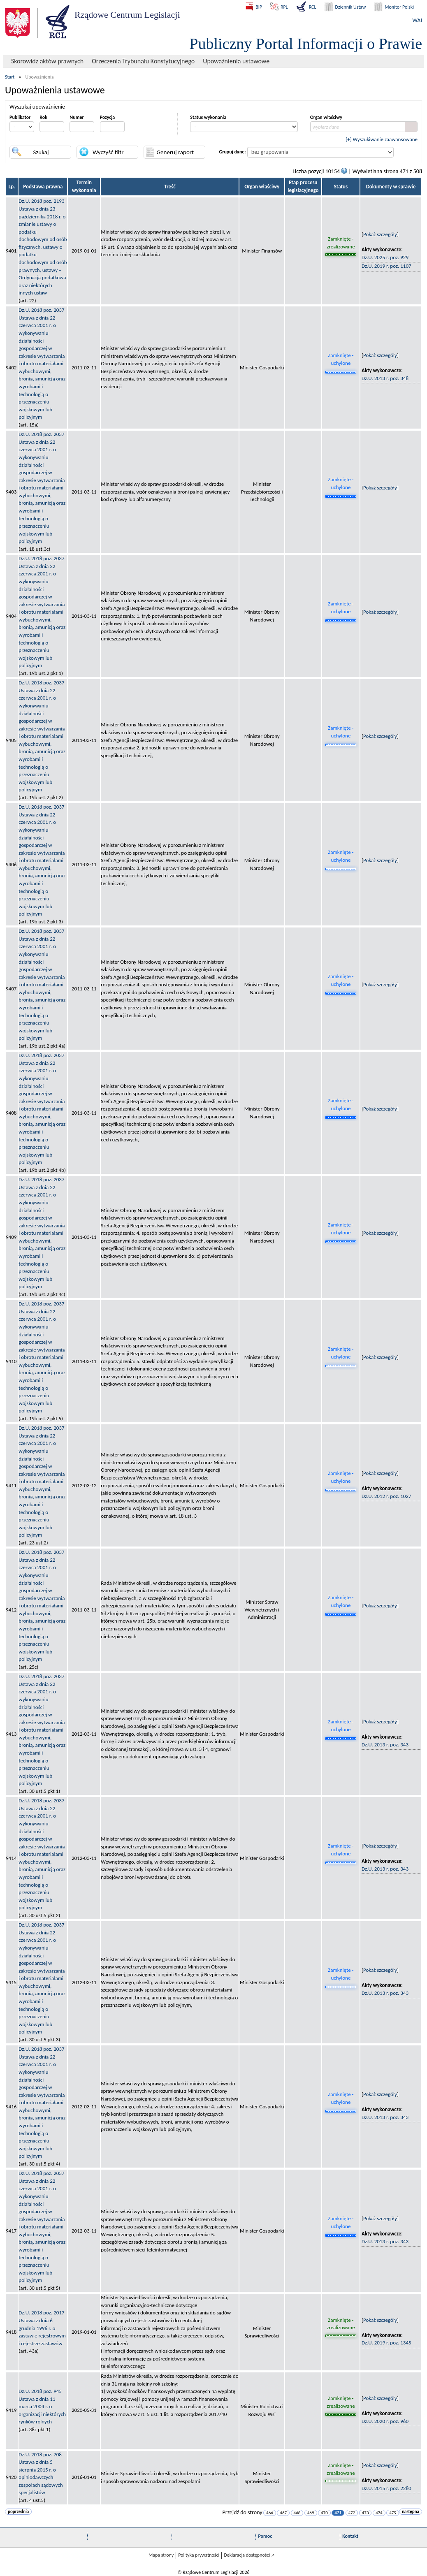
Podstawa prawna (43, 186)
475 (392, 2513)
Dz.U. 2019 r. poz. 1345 (386, 2342)
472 (351, 2513)
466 (269, 2513)
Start (9, 77)
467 (283, 2513)
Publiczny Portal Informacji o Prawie (305, 43)
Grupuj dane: (232, 152)
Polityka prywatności (198, 2555)
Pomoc (265, 2536)
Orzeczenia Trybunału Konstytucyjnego (143, 61)
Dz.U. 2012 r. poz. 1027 (386, 1496)
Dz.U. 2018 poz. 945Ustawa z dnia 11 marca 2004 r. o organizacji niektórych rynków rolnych (42, 2406)
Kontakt (350, 2536)
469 (310, 2513)
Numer (77, 117)
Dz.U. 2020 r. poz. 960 (385, 2421)
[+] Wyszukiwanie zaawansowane (382, 139)
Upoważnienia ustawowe (236, 61)
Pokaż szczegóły (380, 234)
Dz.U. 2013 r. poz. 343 (385, 1744)
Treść (169, 186)
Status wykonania (208, 117)
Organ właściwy (326, 117)
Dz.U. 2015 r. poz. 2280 (386, 2488)
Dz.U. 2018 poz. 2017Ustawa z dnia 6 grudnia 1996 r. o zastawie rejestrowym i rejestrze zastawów (42, 2327)
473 (365, 2513)
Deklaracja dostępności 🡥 (249, 2555)
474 (379, 2513)
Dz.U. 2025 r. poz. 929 (385, 257)
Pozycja (107, 117)
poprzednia (18, 2511)
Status (341, 186)
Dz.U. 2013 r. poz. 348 (385, 378)
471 (337, 2513)
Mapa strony (161, 2555)
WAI (417, 20)
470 (324, 2513)
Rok (43, 117)
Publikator (19, 117)
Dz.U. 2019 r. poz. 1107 (386, 266)
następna (410, 2511)
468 (297, 2513)
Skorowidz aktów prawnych (47, 61)
